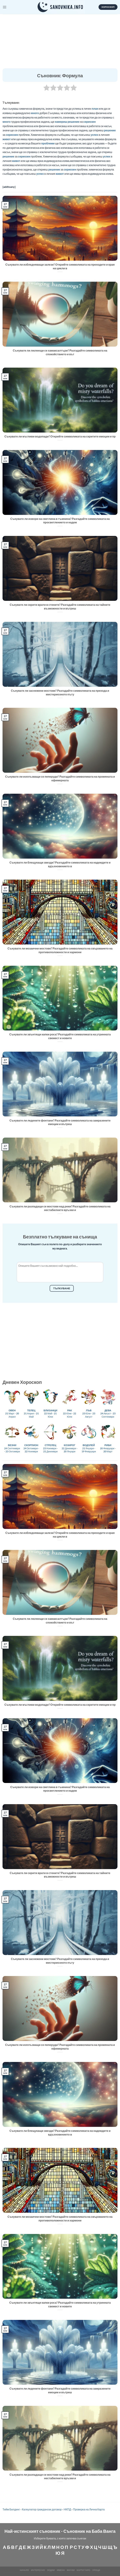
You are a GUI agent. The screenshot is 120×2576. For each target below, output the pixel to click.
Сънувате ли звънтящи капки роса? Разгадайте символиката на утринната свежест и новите (60, 1036)
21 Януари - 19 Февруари (89, 1448)
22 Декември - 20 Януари (69, 1448)
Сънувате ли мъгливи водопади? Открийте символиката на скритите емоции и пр (60, 436)
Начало (24, 2570)
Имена (61, 2570)
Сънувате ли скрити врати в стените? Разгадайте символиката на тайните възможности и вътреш (60, 606)
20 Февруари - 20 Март (108, 1448)
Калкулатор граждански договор (42, 2509)
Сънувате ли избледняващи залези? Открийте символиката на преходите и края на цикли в (60, 266)
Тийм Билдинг (11, 2509)
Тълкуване (61, 1288)
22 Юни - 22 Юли (69, 1413)
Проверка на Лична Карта (89, 2509)
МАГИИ (71, 2570)
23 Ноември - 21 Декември (50, 1448)
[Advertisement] (60, 43)
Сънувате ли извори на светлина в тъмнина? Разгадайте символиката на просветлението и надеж (60, 520)
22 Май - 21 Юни (50, 1413)
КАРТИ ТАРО (83, 2570)
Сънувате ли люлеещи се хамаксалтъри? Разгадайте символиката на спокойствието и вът (60, 352)
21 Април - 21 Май (31, 1413)
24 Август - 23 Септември (107, 1413)
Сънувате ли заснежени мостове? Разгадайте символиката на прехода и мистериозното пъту (60, 692)
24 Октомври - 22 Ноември (31, 1448)
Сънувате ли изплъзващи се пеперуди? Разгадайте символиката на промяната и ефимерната (60, 778)
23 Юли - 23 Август (88, 1413)
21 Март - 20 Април (12, 1413)
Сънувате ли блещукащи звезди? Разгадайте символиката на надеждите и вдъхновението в (60, 864)
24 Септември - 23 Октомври (12, 1448)
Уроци (96, 2570)
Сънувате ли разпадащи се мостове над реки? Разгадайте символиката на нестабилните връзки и (60, 1208)
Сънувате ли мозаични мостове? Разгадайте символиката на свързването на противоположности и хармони (60, 950)
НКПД (67, 2509)
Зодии (51, 2570)
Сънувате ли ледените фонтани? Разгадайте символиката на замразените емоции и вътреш (60, 1122)
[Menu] (5, 7)
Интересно (38, 2570)
